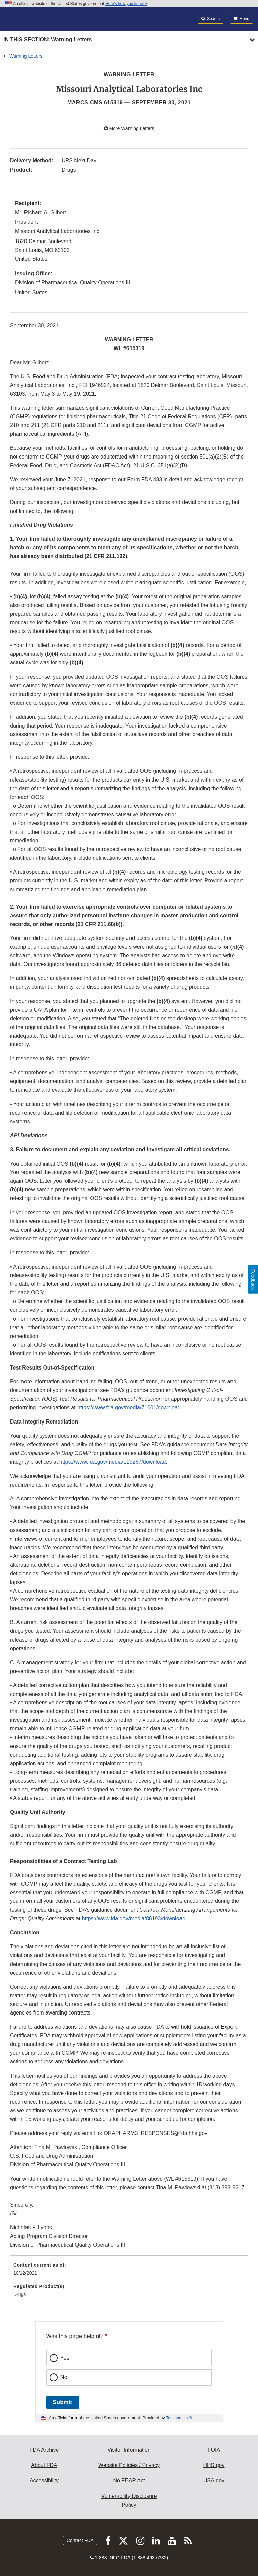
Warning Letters (25, 56)
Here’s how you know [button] (126, 3)
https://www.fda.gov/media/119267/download (112, 1462)
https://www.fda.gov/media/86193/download (134, 1918)
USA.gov (213, 2480)
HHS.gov (213, 2465)
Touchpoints (177, 2418)
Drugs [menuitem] (19, 2294)
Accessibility (44, 2480)
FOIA (214, 2450)
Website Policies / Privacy (129, 2465)
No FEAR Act (129, 2480)
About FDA (44, 2465)
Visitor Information (129, 2450)
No (64, 2377)
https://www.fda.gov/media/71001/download (129, 1407)
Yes (65, 2358)
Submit (62, 2402)
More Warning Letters (129, 128)
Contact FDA (80, 2540)
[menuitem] (129, 2271)
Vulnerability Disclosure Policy (129, 2500)
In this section (47, 40)
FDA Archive (44, 2450)
